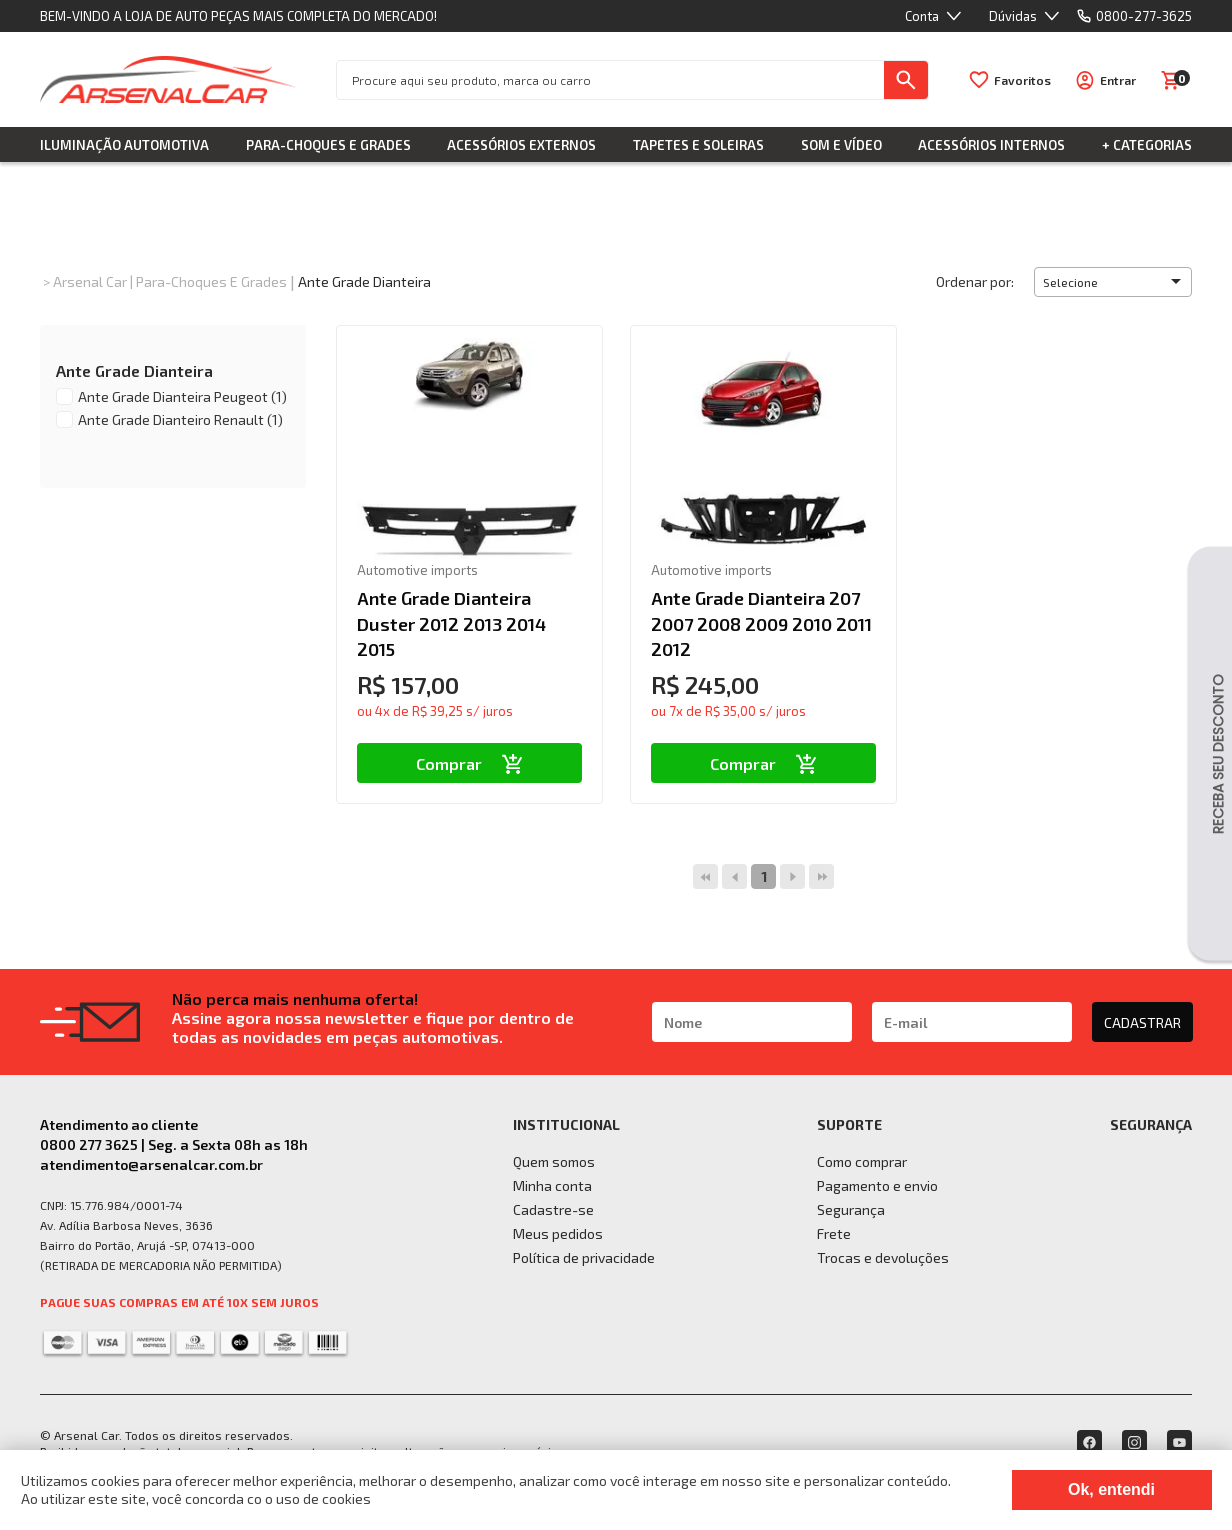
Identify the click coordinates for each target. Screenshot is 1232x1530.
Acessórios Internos (991, 145)
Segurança (851, 1209)
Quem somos (554, 1161)
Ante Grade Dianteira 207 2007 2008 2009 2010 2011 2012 (761, 623)
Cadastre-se (553, 1209)
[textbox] (610, 80)
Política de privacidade (584, 1257)
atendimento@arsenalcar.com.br (151, 1164)
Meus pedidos (558, 1233)
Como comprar (862, 1161)
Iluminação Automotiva (124, 145)
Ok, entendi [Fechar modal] (1111, 1489)
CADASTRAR (1142, 1022)
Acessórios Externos (521, 145)
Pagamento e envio (877, 1185)
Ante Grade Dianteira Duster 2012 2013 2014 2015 (451, 623)
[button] (1113, 282)
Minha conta (552, 1185)
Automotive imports (417, 570)
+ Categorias (1147, 145)
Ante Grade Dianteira (364, 281)
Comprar (469, 763)
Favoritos (1022, 80)
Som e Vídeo (841, 145)
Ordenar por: (975, 281)
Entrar (1118, 80)
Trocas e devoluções (883, 1257)
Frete (834, 1233)
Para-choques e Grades (328, 145)
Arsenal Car (90, 281)
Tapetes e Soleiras (698, 145)
